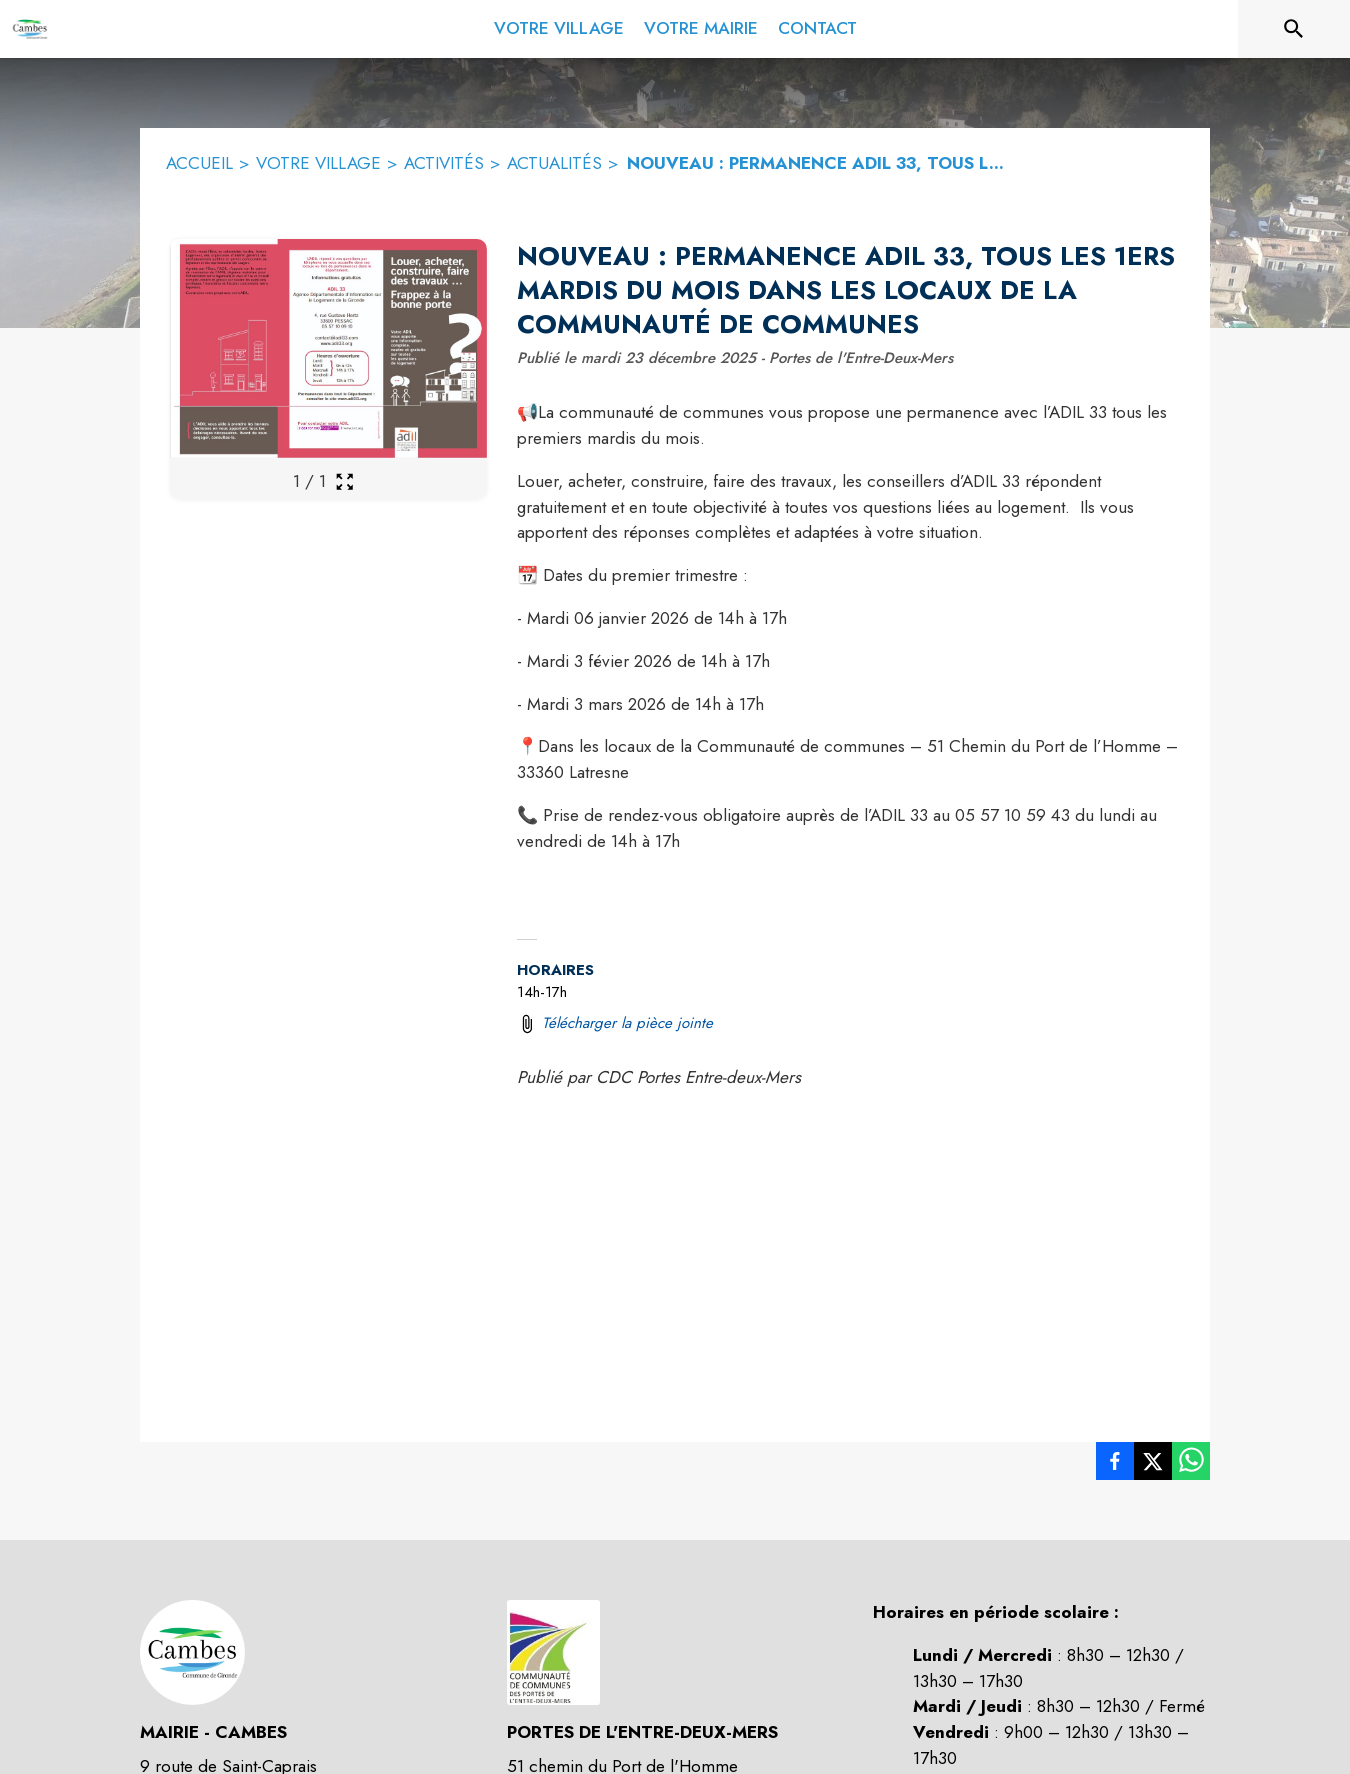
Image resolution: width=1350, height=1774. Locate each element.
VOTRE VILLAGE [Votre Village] (318, 163)
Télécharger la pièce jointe (627, 1023)
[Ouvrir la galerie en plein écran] (344, 481)
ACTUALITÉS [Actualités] (554, 163)
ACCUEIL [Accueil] (199, 163)
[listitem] (1115, 1465)
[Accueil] (30, 29)
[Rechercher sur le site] (1294, 29)
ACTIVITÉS (444, 163)
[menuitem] (559, 25)
